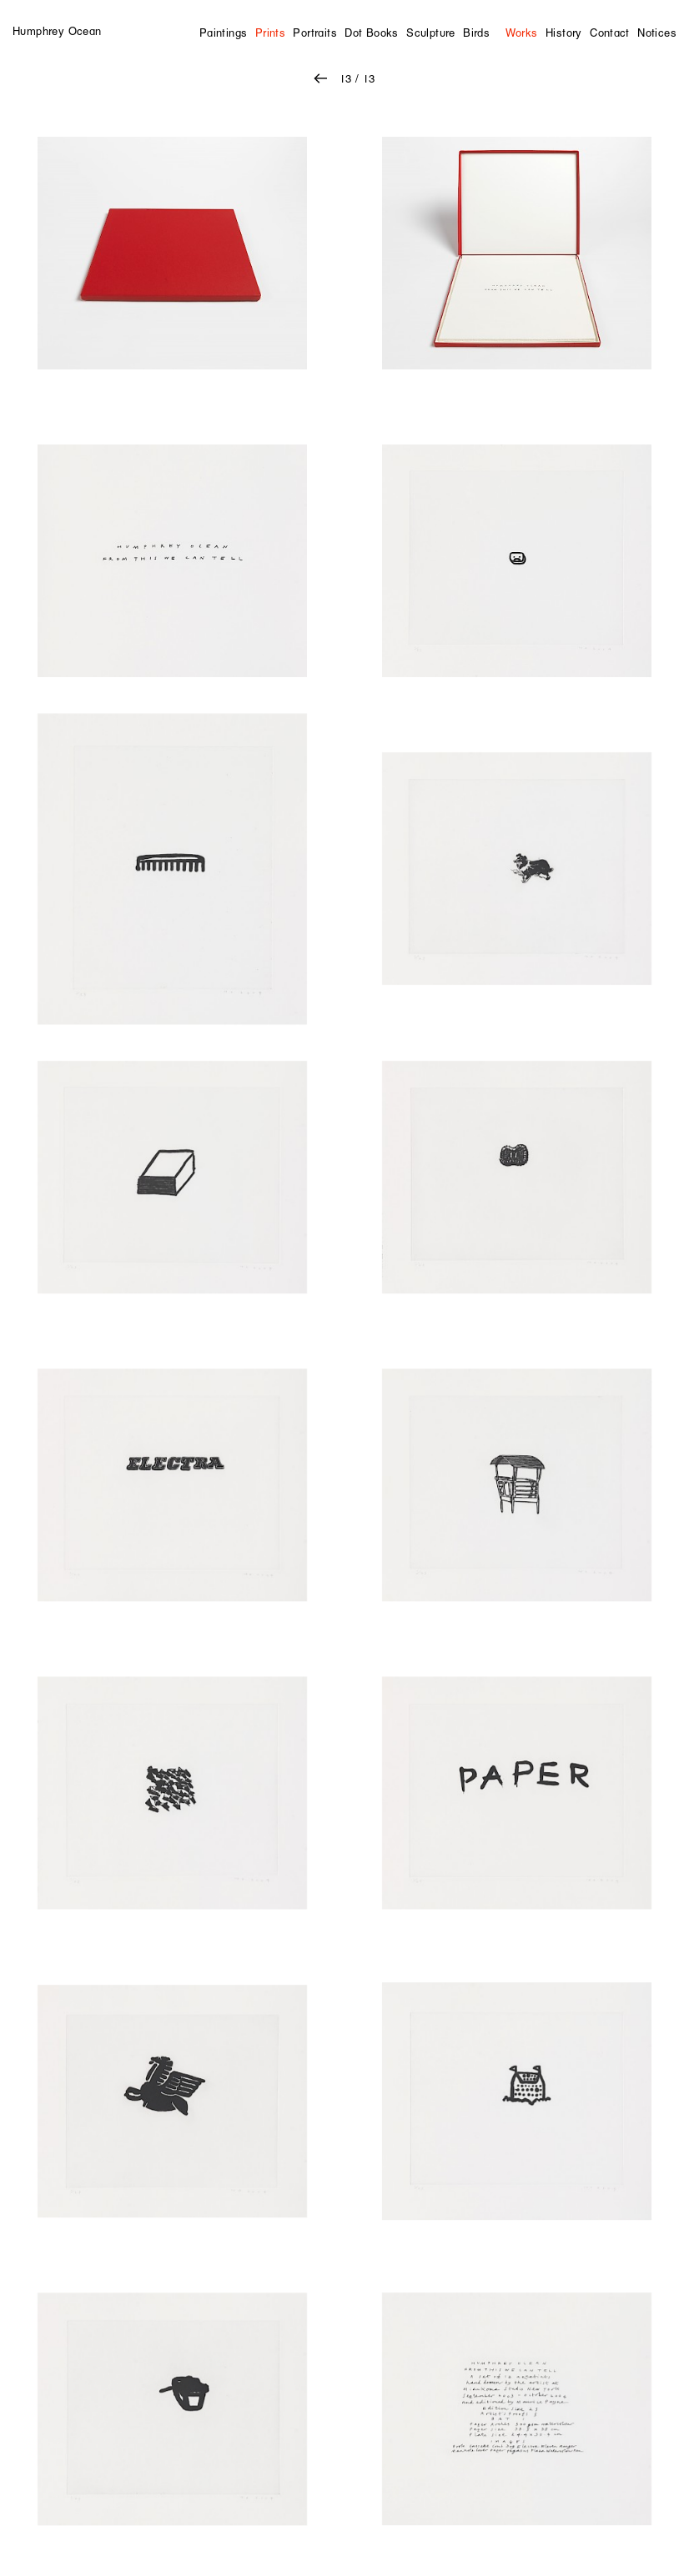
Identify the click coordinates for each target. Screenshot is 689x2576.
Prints (270, 32)
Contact (610, 32)
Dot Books (371, 32)
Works (521, 32)
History (564, 32)
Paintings (223, 32)
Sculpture (430, 32)
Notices (656, 32)
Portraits (315, 32)
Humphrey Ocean (57, 31)
